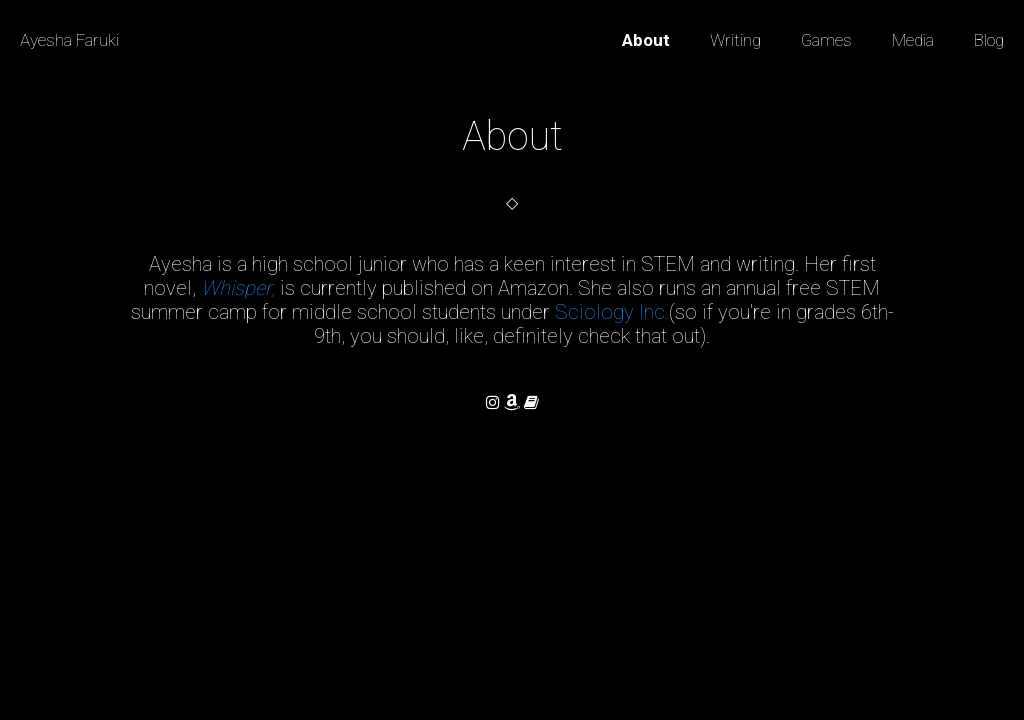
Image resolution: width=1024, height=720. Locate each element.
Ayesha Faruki (69, 40)
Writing (735, 40)
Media (913, 40)
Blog (989, 40)
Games (826, 40)
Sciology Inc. (612, 312)
